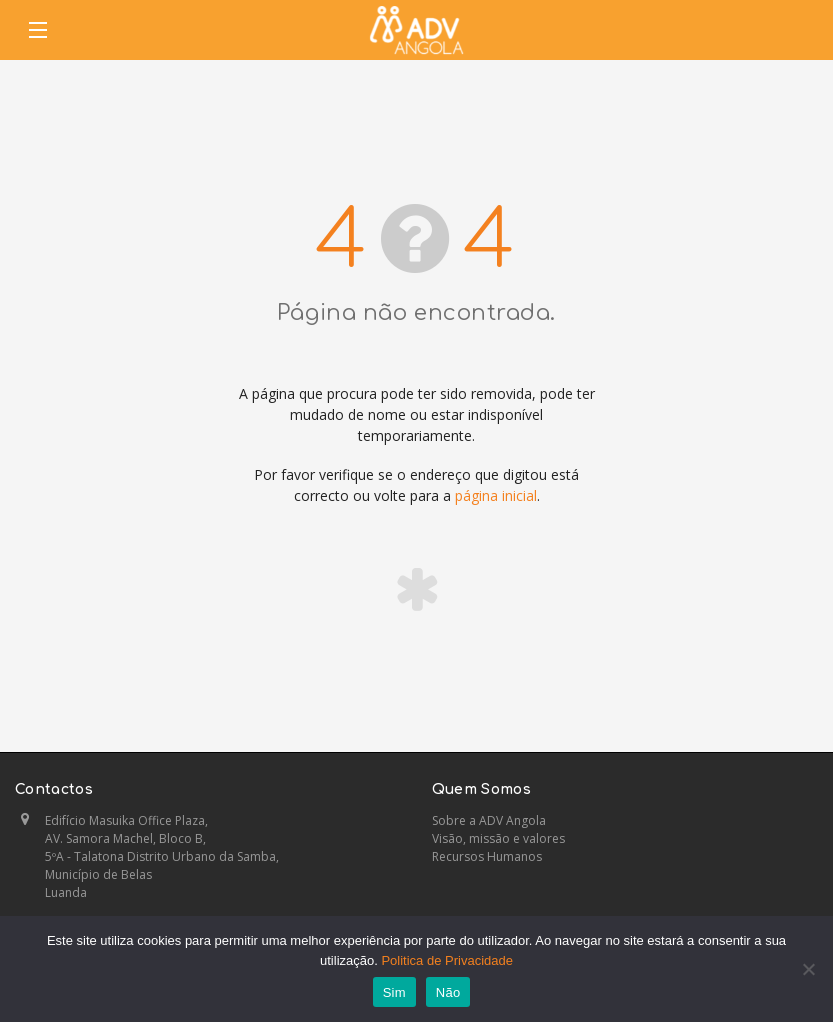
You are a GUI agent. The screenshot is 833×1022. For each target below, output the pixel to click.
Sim (394, 992)
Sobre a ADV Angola (489, 820)
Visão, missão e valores (498, 838)
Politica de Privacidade (447, 960)
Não (448, 992)
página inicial (496, 495)
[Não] (808, 969)
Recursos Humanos (487, 856)
